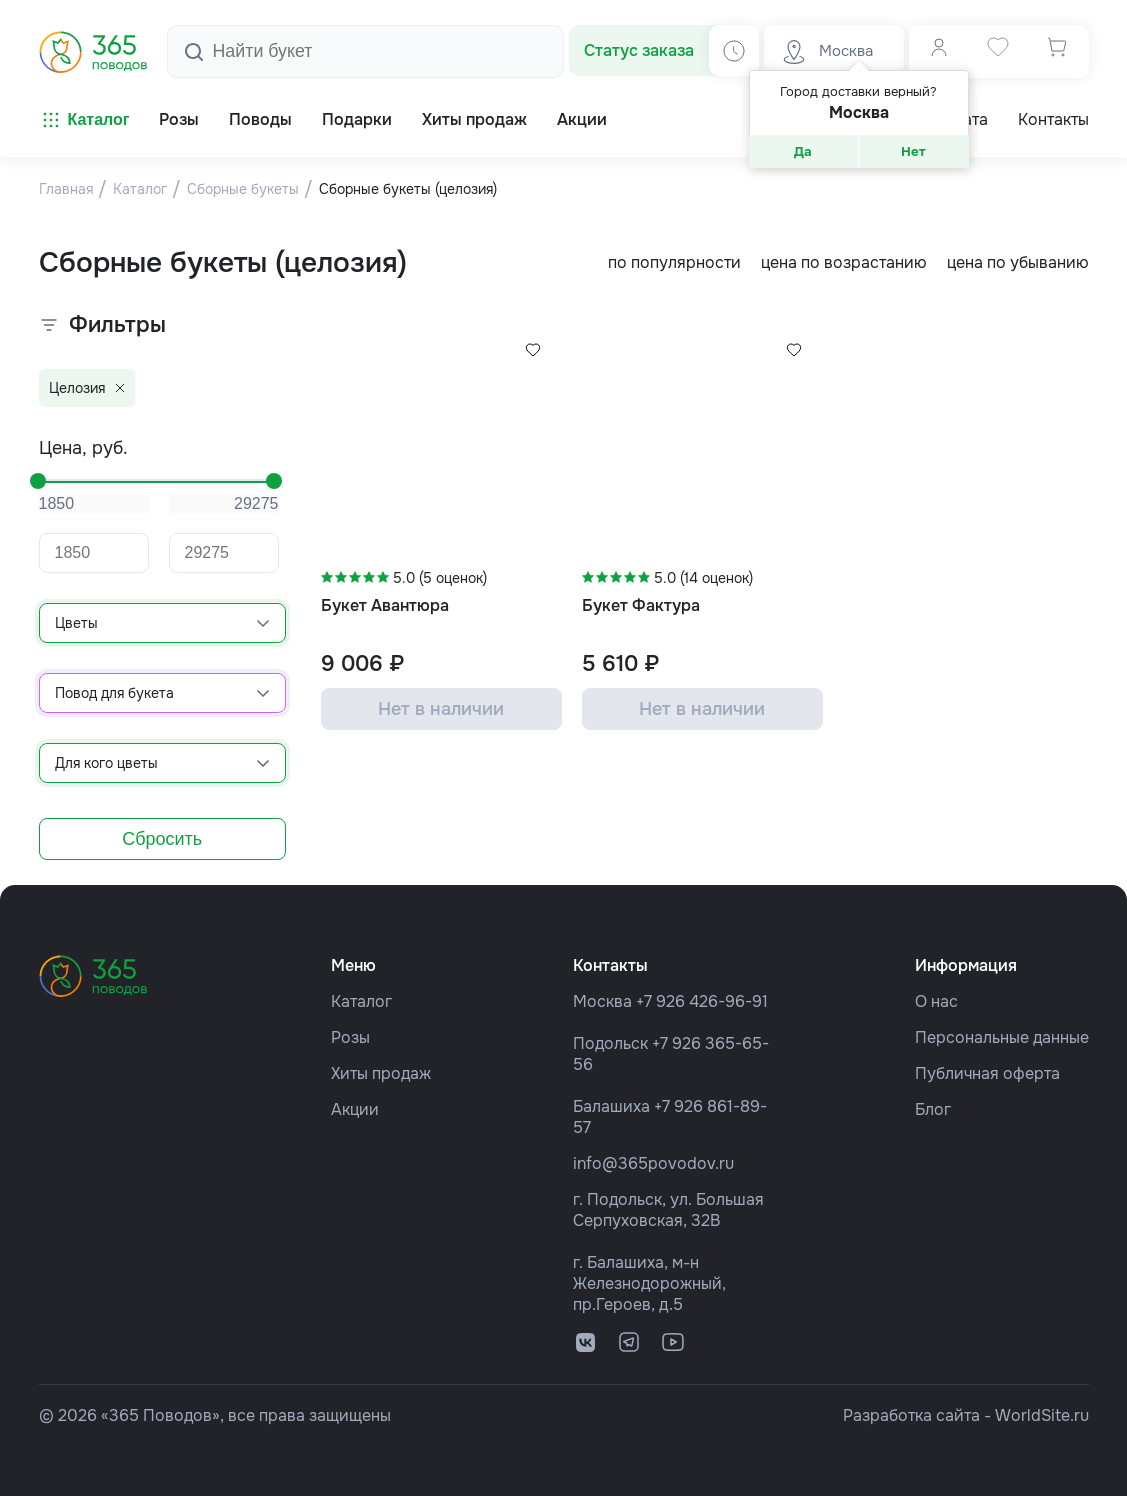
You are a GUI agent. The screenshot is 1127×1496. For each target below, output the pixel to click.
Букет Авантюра (385, 605)
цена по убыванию (1018, 262)
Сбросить (162, 839)
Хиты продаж (381, 1073)
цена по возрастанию (844, 262)
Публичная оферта (987, 1073)
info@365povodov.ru (653, 1163)
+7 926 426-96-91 (702, 1001)
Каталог (84, 120)
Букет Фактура (641, 605)
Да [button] (803, 151)
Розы (350, 1037)
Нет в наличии (441, 709)
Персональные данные (1002, 1037)
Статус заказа (639, 50)
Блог (933, 1109)
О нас (936, 1001)
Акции (355, 1109)
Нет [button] (913, 151)
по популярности (674, 262)
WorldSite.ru (1042, 1415)
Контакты (1053, 120)
